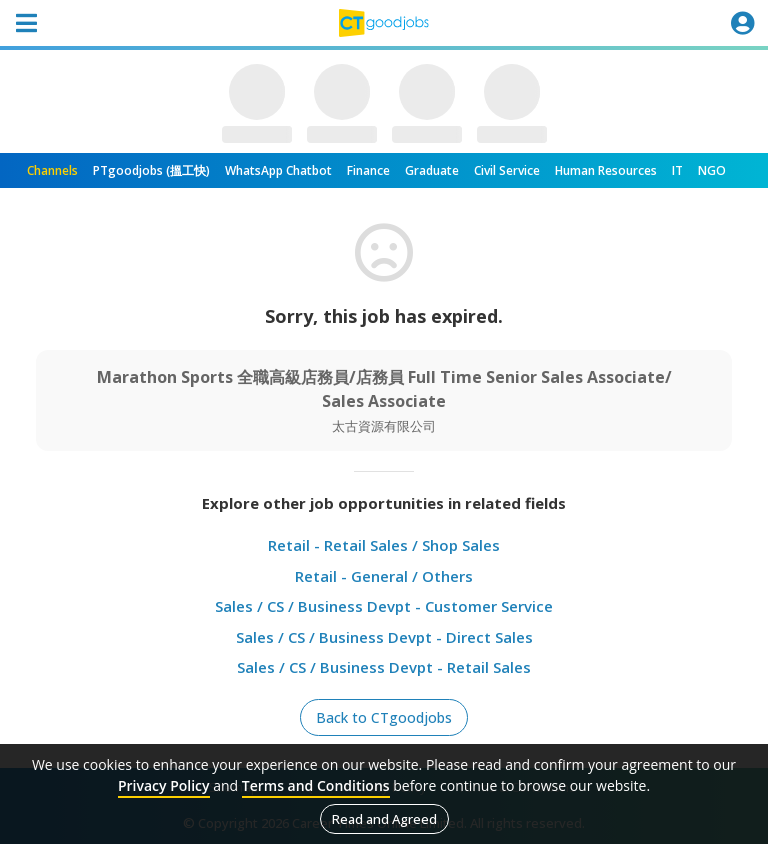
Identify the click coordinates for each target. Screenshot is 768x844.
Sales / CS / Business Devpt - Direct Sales (384, 637)
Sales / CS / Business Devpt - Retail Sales (384, 667)
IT (677, 170)
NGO (712, 170)
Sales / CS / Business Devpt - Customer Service (384, 606)
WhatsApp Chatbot (278, 170)
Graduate (432, 170)
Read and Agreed (384, 819)
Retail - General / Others (384, 576)
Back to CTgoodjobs (384, 717)
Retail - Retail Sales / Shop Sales (384, 545)
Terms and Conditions (316, 785)
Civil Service (507, 170)
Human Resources (606, 170)
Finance (368, 170)
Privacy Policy (164, 785)
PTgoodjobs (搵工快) (151, 170)
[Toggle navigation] (26, 23)
